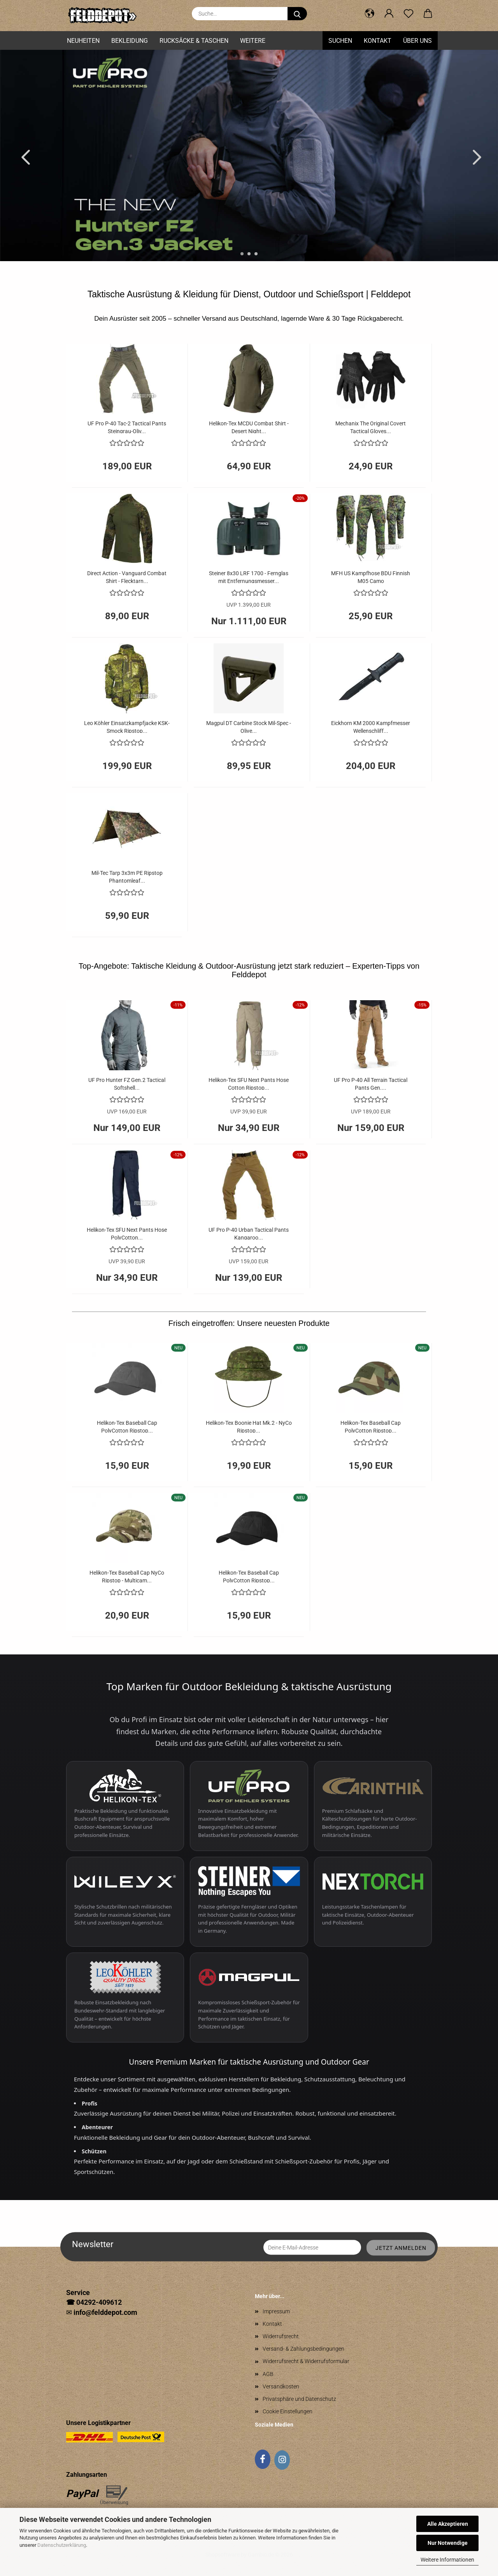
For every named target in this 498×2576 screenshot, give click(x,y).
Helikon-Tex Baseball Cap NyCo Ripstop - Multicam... (126, 1576)
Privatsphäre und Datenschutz (299, 2399)
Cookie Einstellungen (287, 2411)
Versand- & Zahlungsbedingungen (303, 2349)
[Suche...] (297, 13)
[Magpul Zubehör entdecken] (249, 1997)
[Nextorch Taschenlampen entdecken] (373, 1902)
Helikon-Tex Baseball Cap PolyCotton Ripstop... (127, 1426)
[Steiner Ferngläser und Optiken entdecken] (249, 1902)
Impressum (276, 2311)
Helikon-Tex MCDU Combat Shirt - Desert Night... (249, 426)
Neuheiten (83, 40)
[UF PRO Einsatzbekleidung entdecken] (249, 1806)
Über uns (417, 40)
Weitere (252, 40)
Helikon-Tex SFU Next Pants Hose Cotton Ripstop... (249, 1083)
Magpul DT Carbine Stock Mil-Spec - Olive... (248, 726)
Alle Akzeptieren (447, 2524)
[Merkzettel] (408, 13)
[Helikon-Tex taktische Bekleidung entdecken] (125, 1806)
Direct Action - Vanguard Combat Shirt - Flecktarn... (127, 576)
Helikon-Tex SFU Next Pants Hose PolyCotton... (127, 1233)
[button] (369, 13)
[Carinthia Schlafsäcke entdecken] (373, 1806)
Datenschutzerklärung (61, 2545)
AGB (268, 2374)
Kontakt (377, 40)
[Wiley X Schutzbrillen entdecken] (125, 1902)
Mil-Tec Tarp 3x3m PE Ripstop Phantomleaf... (127, 876)
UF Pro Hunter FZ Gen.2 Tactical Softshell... (126, 1083)
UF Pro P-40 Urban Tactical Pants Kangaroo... (249, 1233)
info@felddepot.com (105, 2312)
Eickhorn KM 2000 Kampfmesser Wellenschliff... (370, 726)
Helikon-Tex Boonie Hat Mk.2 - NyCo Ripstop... (249, 1426)
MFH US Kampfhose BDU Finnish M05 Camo (370, 576)
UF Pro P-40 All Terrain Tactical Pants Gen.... (370, 1083)
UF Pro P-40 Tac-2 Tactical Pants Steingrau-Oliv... (127, 426)
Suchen (340, 40)
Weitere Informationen (447, 2560)
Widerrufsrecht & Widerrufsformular (306, 2361)
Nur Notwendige (448, 2543)
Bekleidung (129, 40)
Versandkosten (281, 2386)
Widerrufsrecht (281, 2336)
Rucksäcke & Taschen (194, 40)
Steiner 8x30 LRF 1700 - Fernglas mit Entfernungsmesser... (248, 576)
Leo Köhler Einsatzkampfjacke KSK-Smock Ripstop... (127, 726)
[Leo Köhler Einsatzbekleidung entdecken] (125, 1997)
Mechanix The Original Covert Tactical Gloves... (370, 426)
